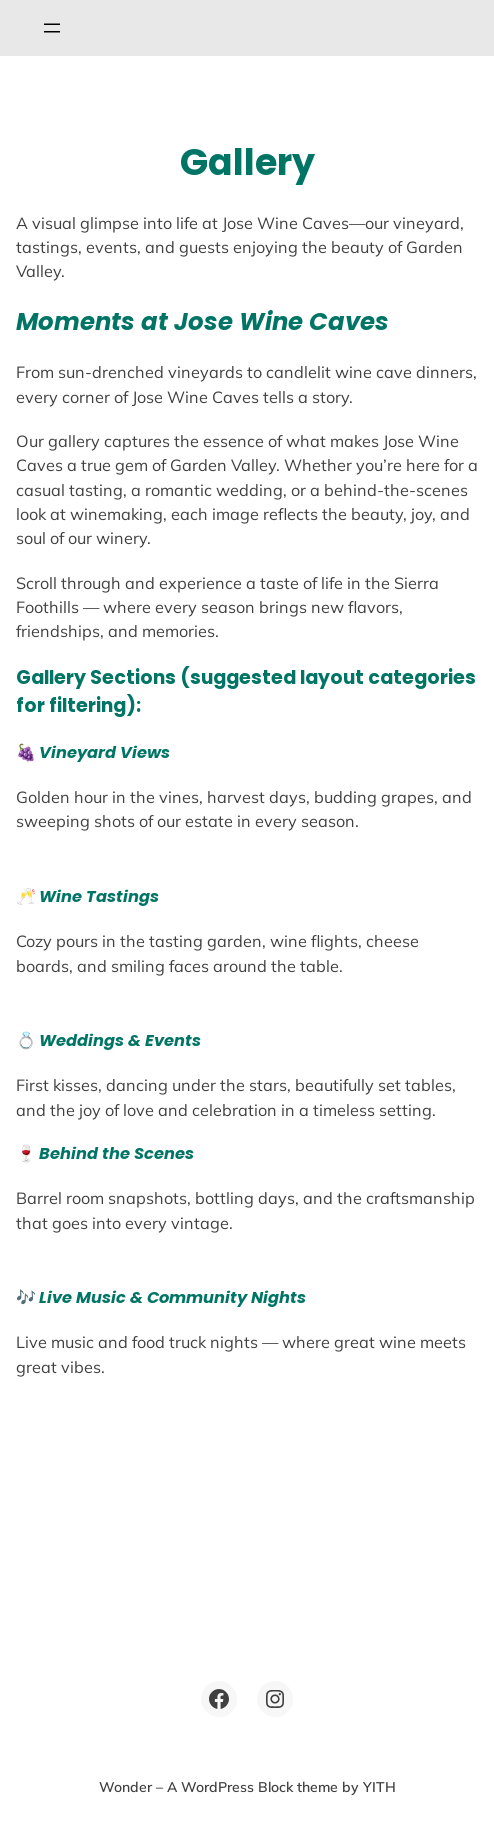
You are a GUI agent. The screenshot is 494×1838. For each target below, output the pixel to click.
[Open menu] (52, 28)
